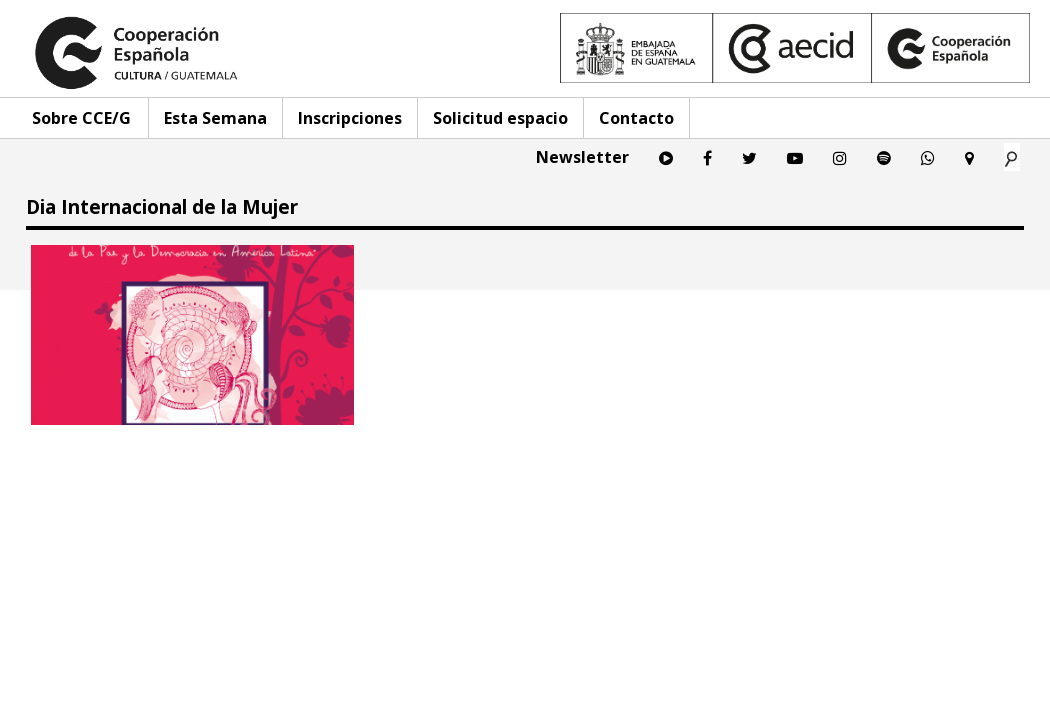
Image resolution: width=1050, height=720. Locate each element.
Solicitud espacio (500, 118)
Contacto (636, 118)
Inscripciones (350, 118)
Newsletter (582, 157)
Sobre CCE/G (81, 118)
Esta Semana (215, 118)
